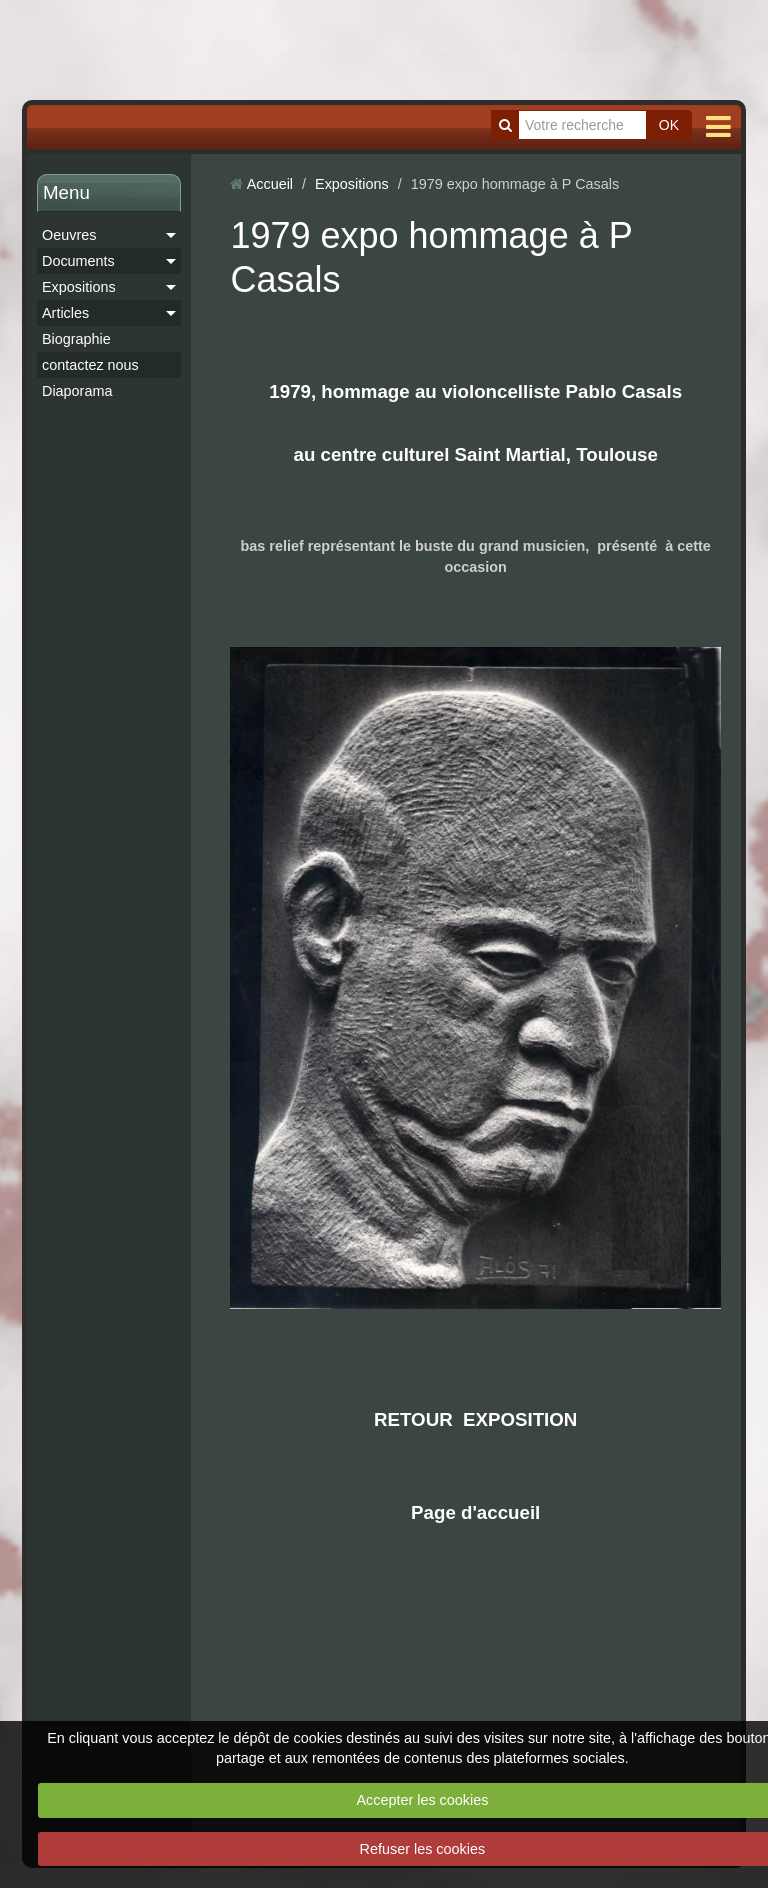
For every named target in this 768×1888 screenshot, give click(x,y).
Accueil (270, 184)
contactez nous (90, 365)
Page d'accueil (475, 1512)
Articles (65, 313)
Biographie (76, 339)
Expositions (79, 287)
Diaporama (77, 391)
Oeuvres (69, 235)
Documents (78, 261)
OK (669, 125)
